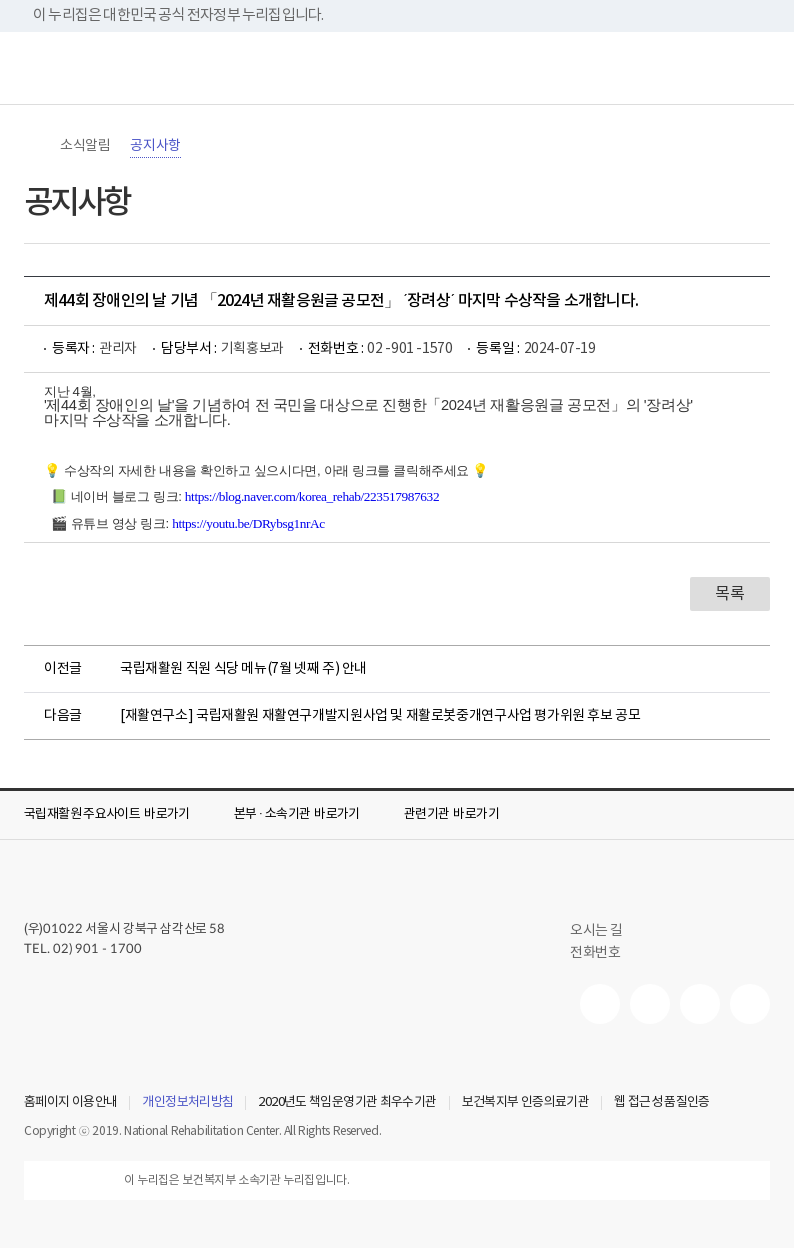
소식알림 (85, 146)
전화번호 (595, 953)
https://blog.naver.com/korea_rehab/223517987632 (312, 496)
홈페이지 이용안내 (70, 1103)
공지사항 (155, 146)
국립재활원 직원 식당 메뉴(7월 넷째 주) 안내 (243, 669)
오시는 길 (605, 931)
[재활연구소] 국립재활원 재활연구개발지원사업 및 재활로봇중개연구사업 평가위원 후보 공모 (380, 716)
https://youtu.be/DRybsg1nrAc (248, 523)
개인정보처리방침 (187, 1103)
